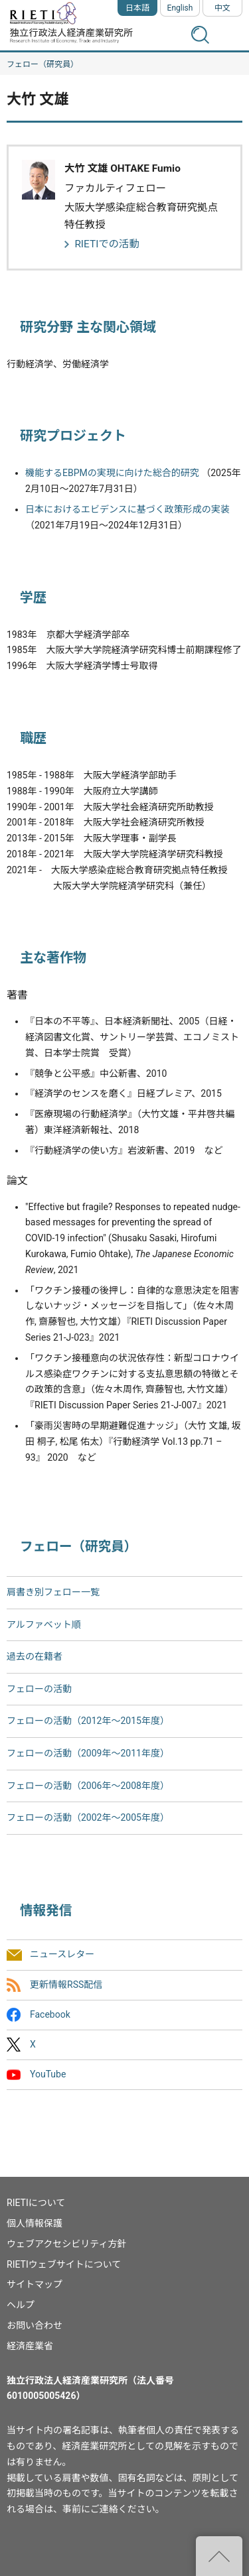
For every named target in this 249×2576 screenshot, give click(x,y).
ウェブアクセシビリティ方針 (66, 2244)
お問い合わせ (34, 2325)
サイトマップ (34, 2284)
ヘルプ (21, 2305)
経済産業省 (30, 2346)
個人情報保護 (34, 2223)
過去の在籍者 (34, 1656)
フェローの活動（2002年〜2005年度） (88, 1817)
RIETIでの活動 (106, 244)
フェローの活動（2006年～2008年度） (88, 1785)
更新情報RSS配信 (66, 1984)
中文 (222, 8)
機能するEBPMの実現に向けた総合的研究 (112, 472)
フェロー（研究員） (42, 64)
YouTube (48, 2074)
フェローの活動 (39, 1689)
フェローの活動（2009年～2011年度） (88, 1753)
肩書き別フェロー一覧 (53, 1592)
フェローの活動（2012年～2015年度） (88, 1720)
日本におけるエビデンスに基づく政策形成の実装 (127, 509)
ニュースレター (62, 1954)
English (180, 8)
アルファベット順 (44, 1624)
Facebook (50, 2014)
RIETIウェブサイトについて (64, 2264)
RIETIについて (36, 2202)
